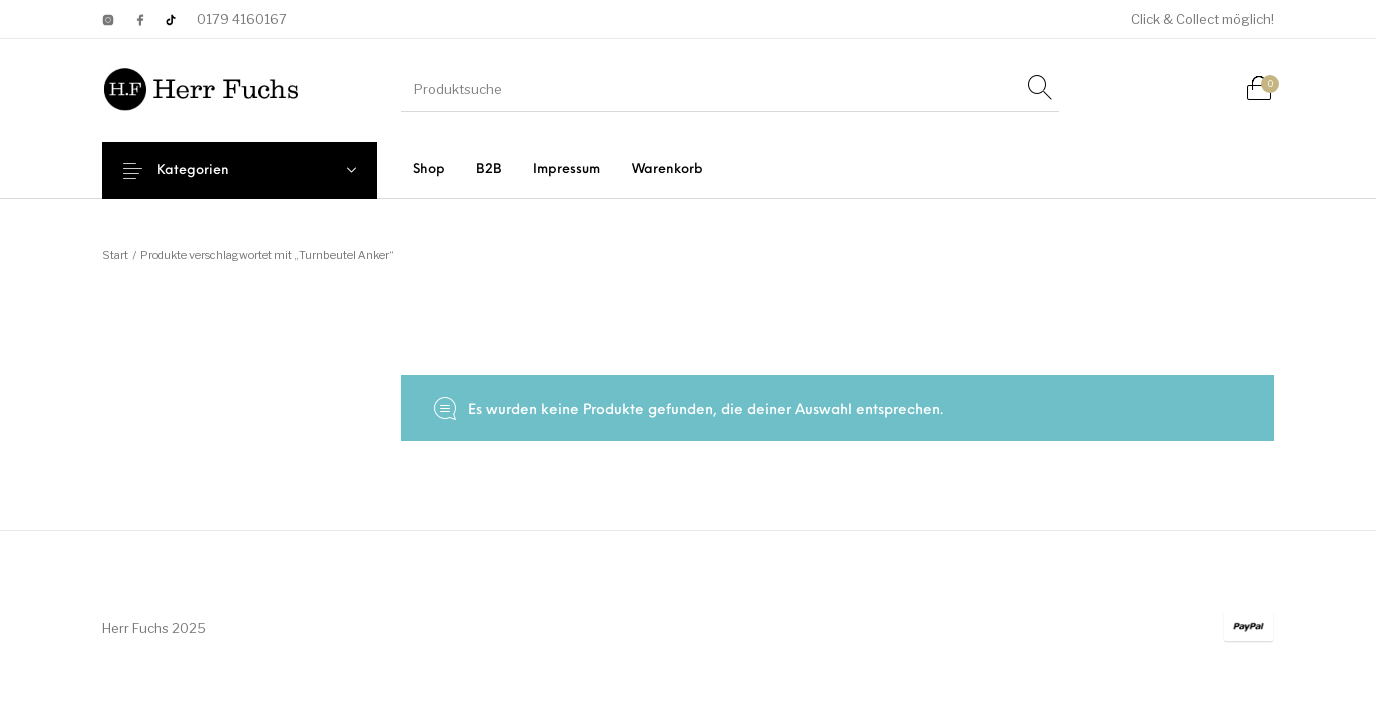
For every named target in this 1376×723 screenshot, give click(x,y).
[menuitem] (428, 169)
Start (115, 255)
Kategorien (208, 170)
